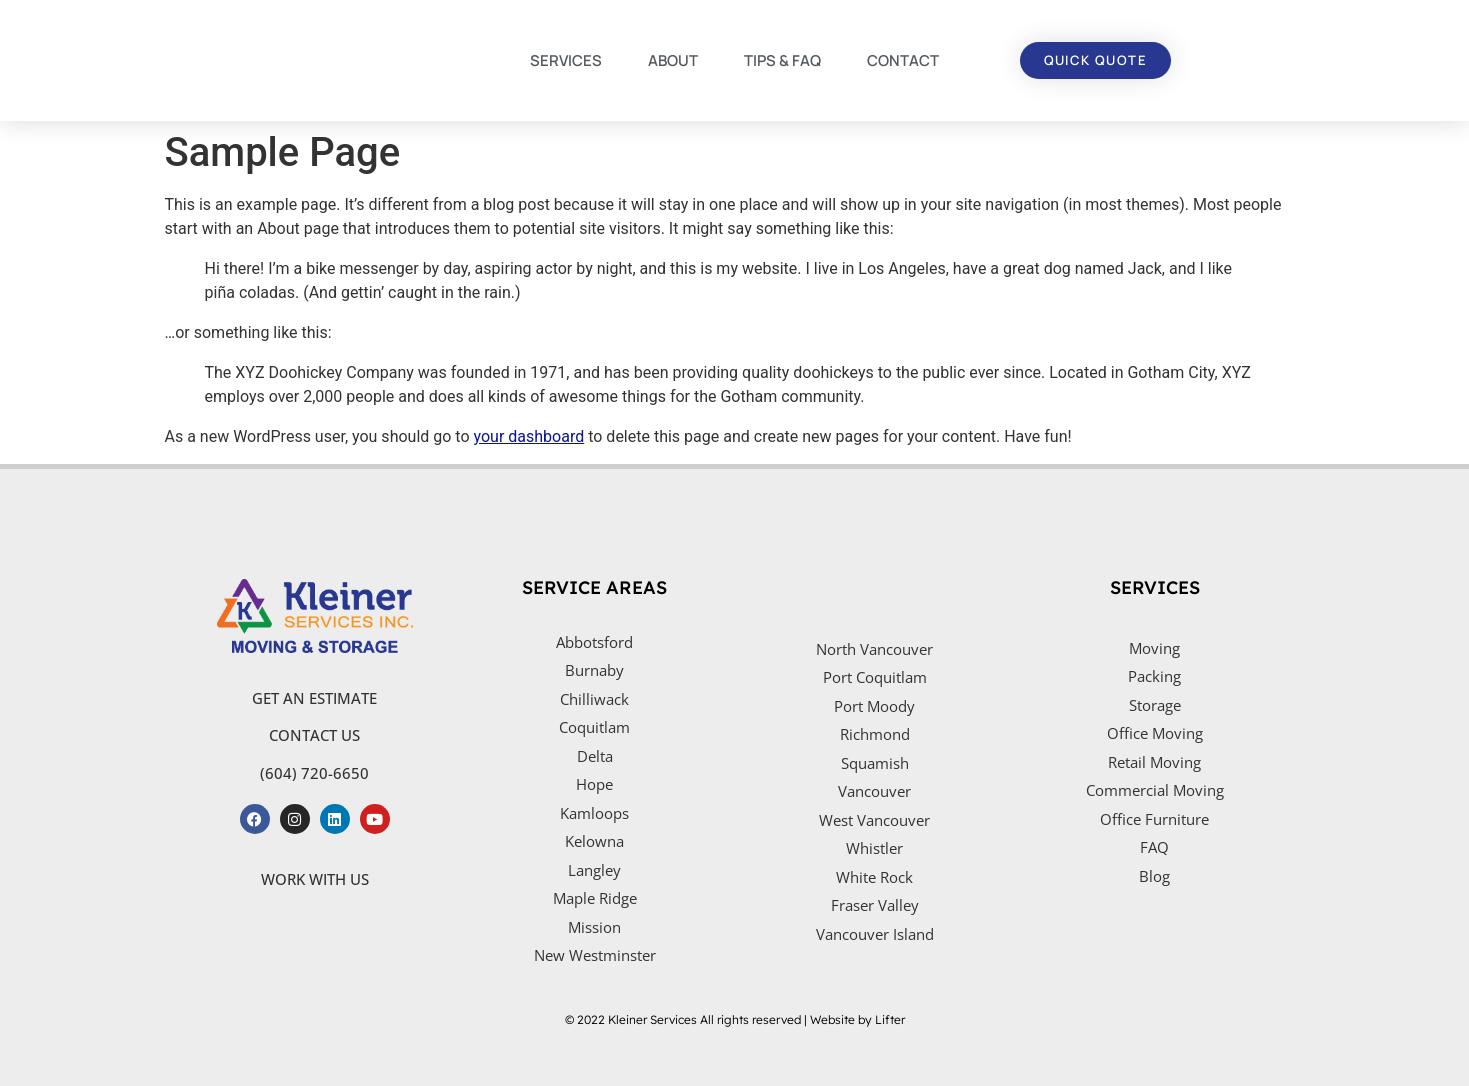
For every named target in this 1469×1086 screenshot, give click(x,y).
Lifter (890, 1019)
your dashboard (529, 436)
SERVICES (566, 60)
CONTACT (903, 60)
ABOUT (673, 60)
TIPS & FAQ (782, 60)
